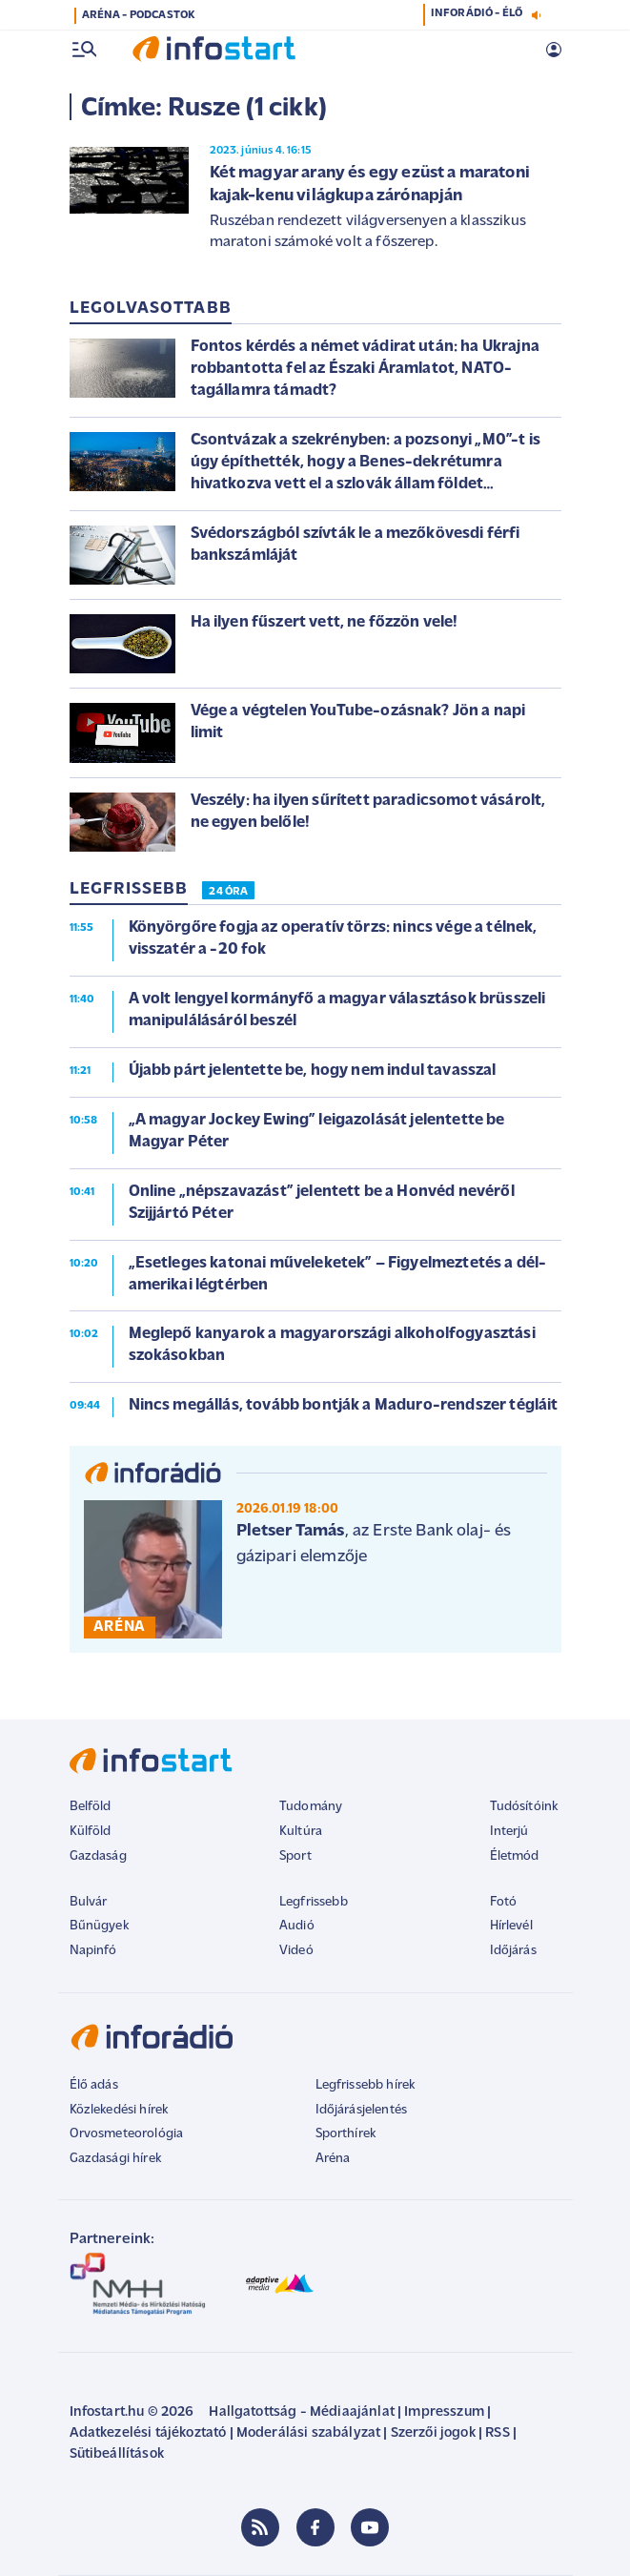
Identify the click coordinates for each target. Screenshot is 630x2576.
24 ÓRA (228, 891)
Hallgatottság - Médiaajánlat (301, 2412)
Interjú (509, 1831)
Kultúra (300, 1831)
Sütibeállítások (117, 2454)
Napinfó (93, 1951)
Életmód (514, 1856)
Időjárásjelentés (361, 2110)
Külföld (91, 1831)
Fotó (504, 1902)
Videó (296, 1951)
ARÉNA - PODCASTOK (138, 15)
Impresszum (444, 2412)
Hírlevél (511, 1926)
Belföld (91, 1807)
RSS (497, 2433)
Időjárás (513, 1951)
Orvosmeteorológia (127, 2134)
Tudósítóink (524, 1807)
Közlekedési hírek (119, 2110)
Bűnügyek (99, 1926)
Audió (297, 1926)
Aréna (333, 2159)
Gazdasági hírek (115, 2159)
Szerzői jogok (433, 2433)
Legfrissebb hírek (365, 2085)
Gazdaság (98, 1856)
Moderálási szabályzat (308, 2433)
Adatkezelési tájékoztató (148, 2433)
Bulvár (89, 1902)
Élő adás (94, 2085)
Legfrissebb (313, 1902)
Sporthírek (345, 2134)
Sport (295, 1856)
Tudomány (310, 1807)
